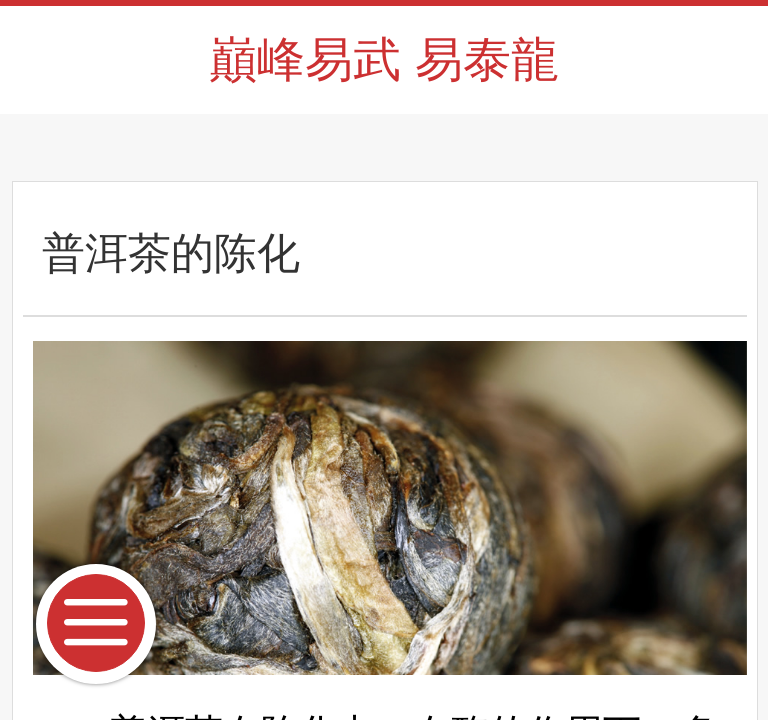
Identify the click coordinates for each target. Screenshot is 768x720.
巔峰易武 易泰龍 (383, 59)
